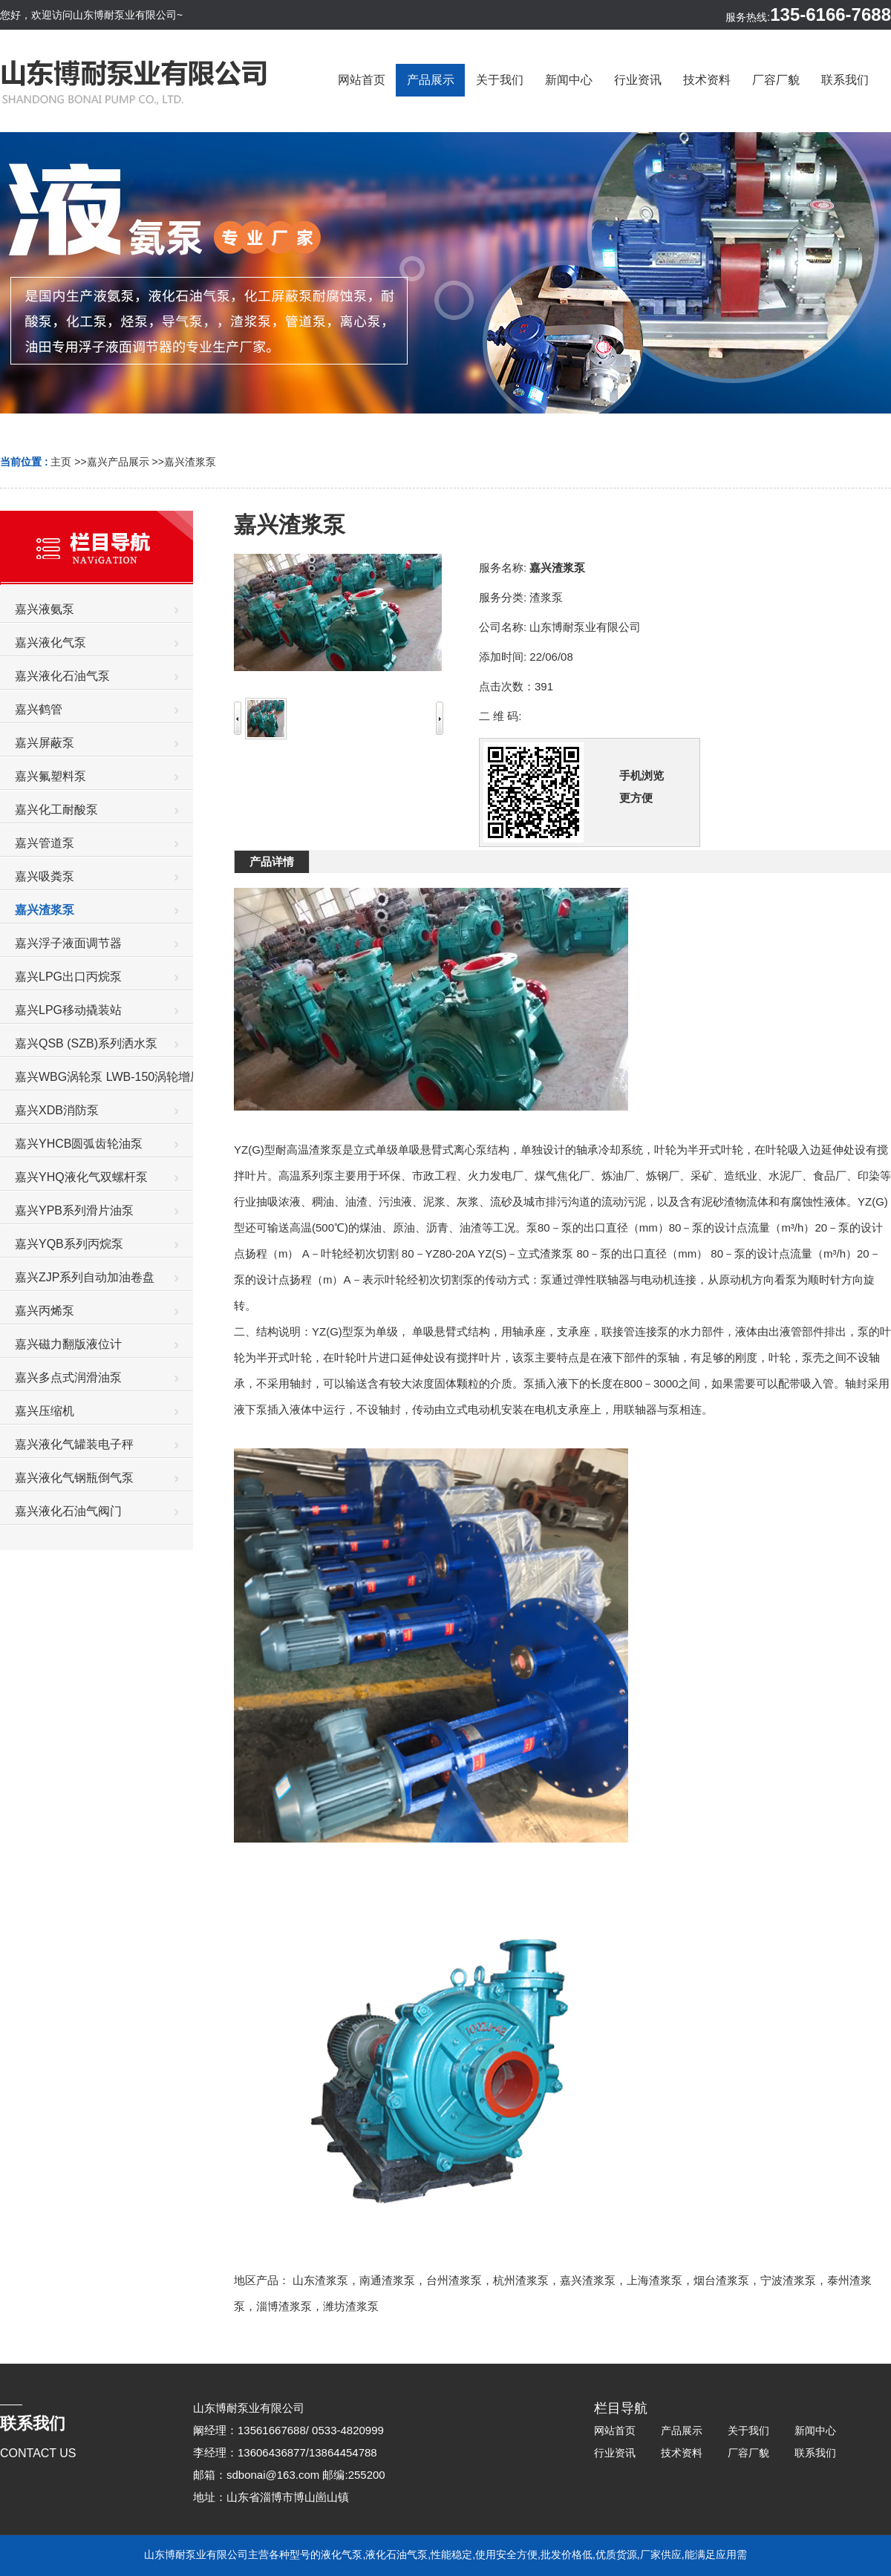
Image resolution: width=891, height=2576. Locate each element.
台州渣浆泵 (454, 2280)
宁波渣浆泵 (788, 2280)
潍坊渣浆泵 (351, 2306)
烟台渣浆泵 (721, 2280)
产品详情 (271, 861)
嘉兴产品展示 (118, 462)
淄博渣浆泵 (284, 2306)
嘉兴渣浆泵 (190, 462)
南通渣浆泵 (387, 2280)
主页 (60, 462)
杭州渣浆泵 (521, 2280)
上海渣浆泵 (654, 2280)
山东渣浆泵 (320, 2280)
